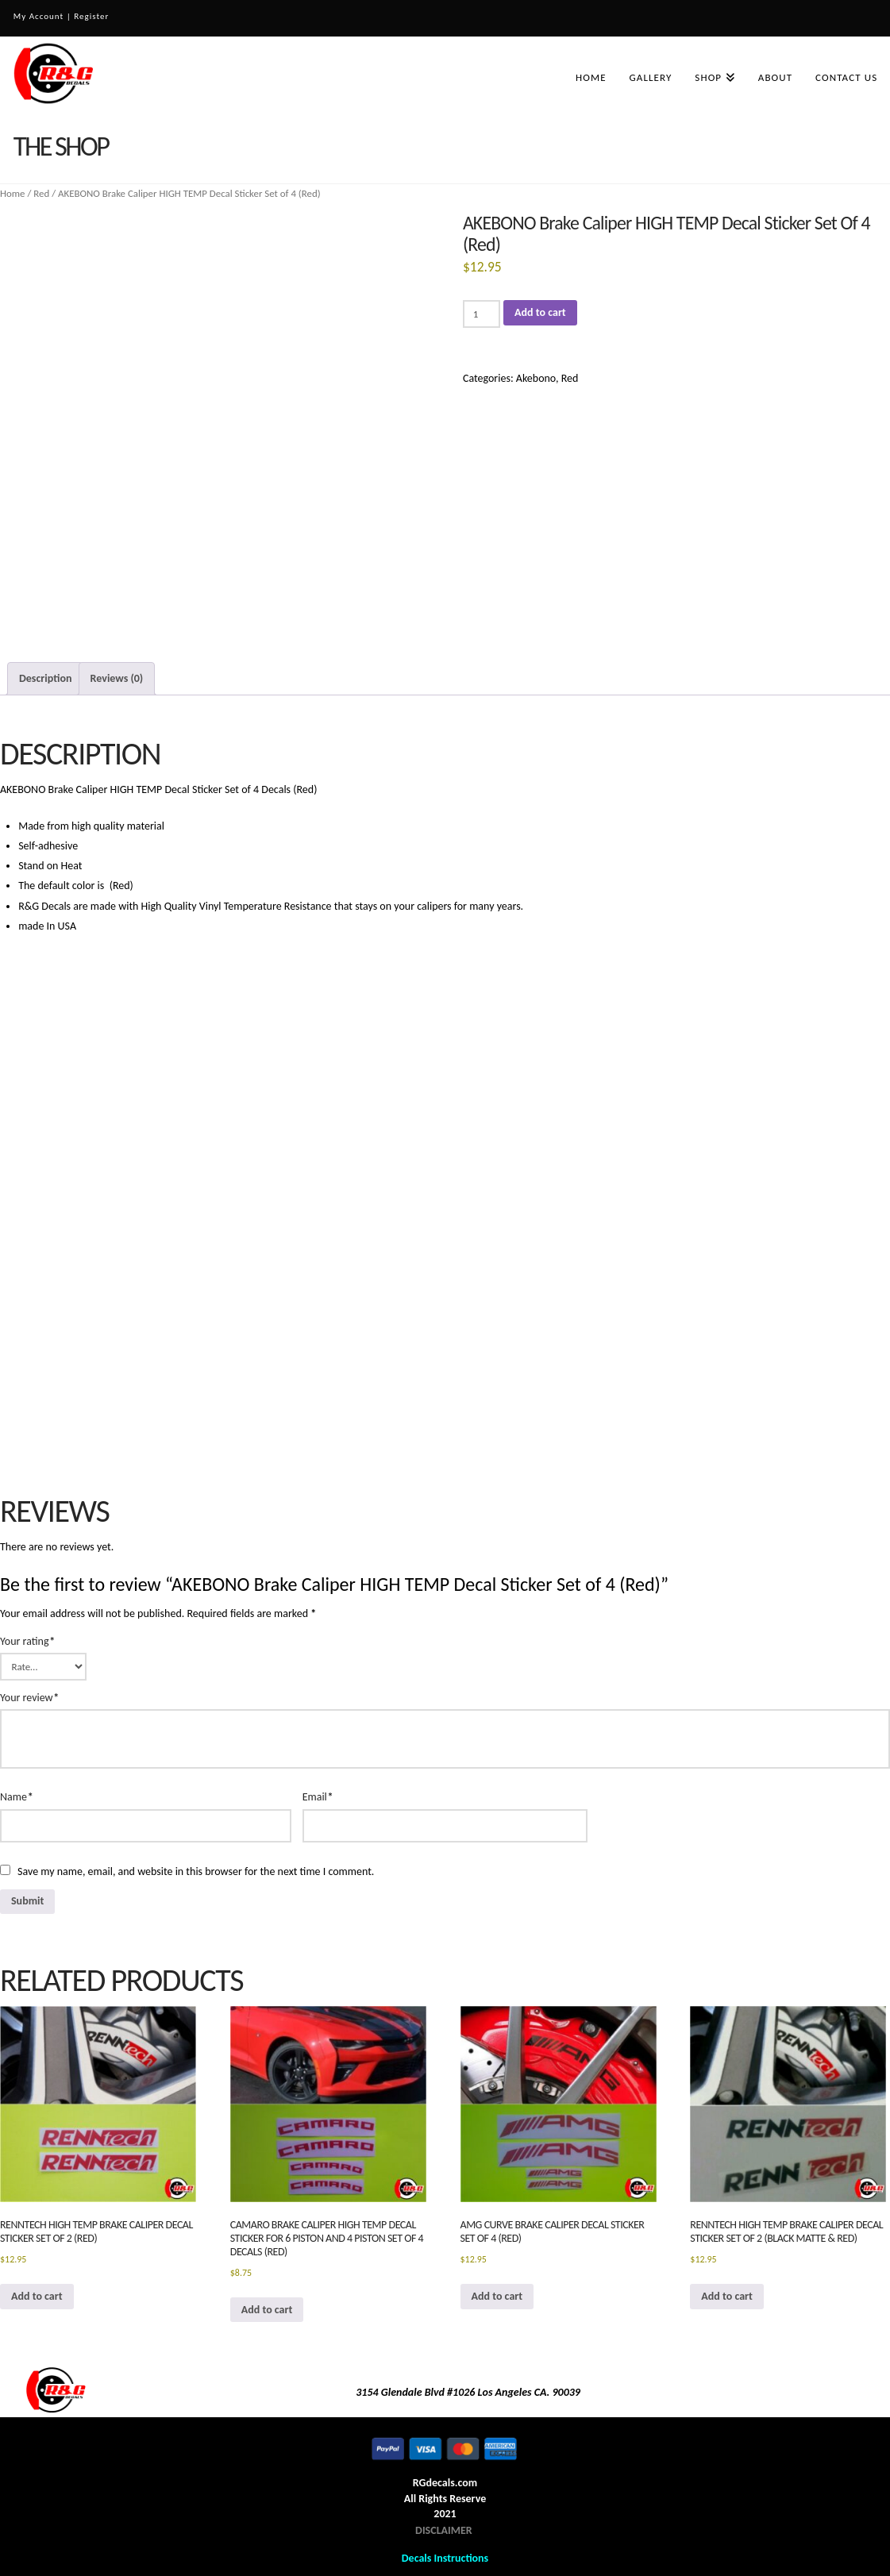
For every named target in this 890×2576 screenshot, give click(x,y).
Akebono (536, 378)
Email (317, 1797)
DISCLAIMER (443, 2530)
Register (91, 16)
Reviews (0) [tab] (117, 678)
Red (41, 193)
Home (12, 193)
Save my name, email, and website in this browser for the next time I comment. (195, 1871)
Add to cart (540, 312)
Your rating (27, 1641)
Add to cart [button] (37, 2296)
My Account (38, 16)
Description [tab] (45, 678)
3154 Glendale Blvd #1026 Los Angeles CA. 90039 (468, 2392)
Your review (29, 1697)
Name (16, 1797)
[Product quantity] (481, 313)
